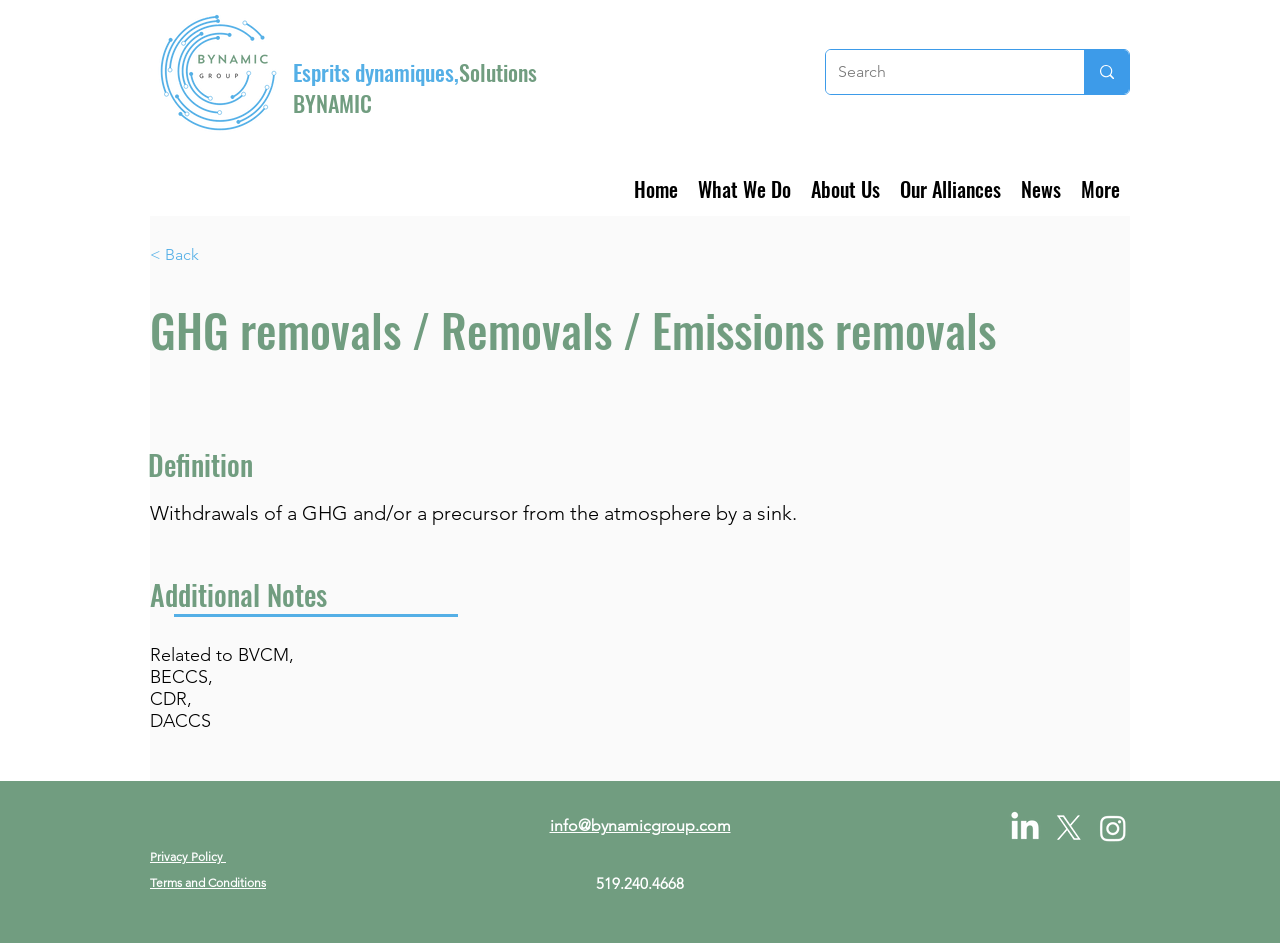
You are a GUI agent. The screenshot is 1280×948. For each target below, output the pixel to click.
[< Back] (215, 255)
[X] (1069, 828)
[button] (744, 187)
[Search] (940, 72)
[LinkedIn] (1025, 828)
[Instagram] (1113, 828)
